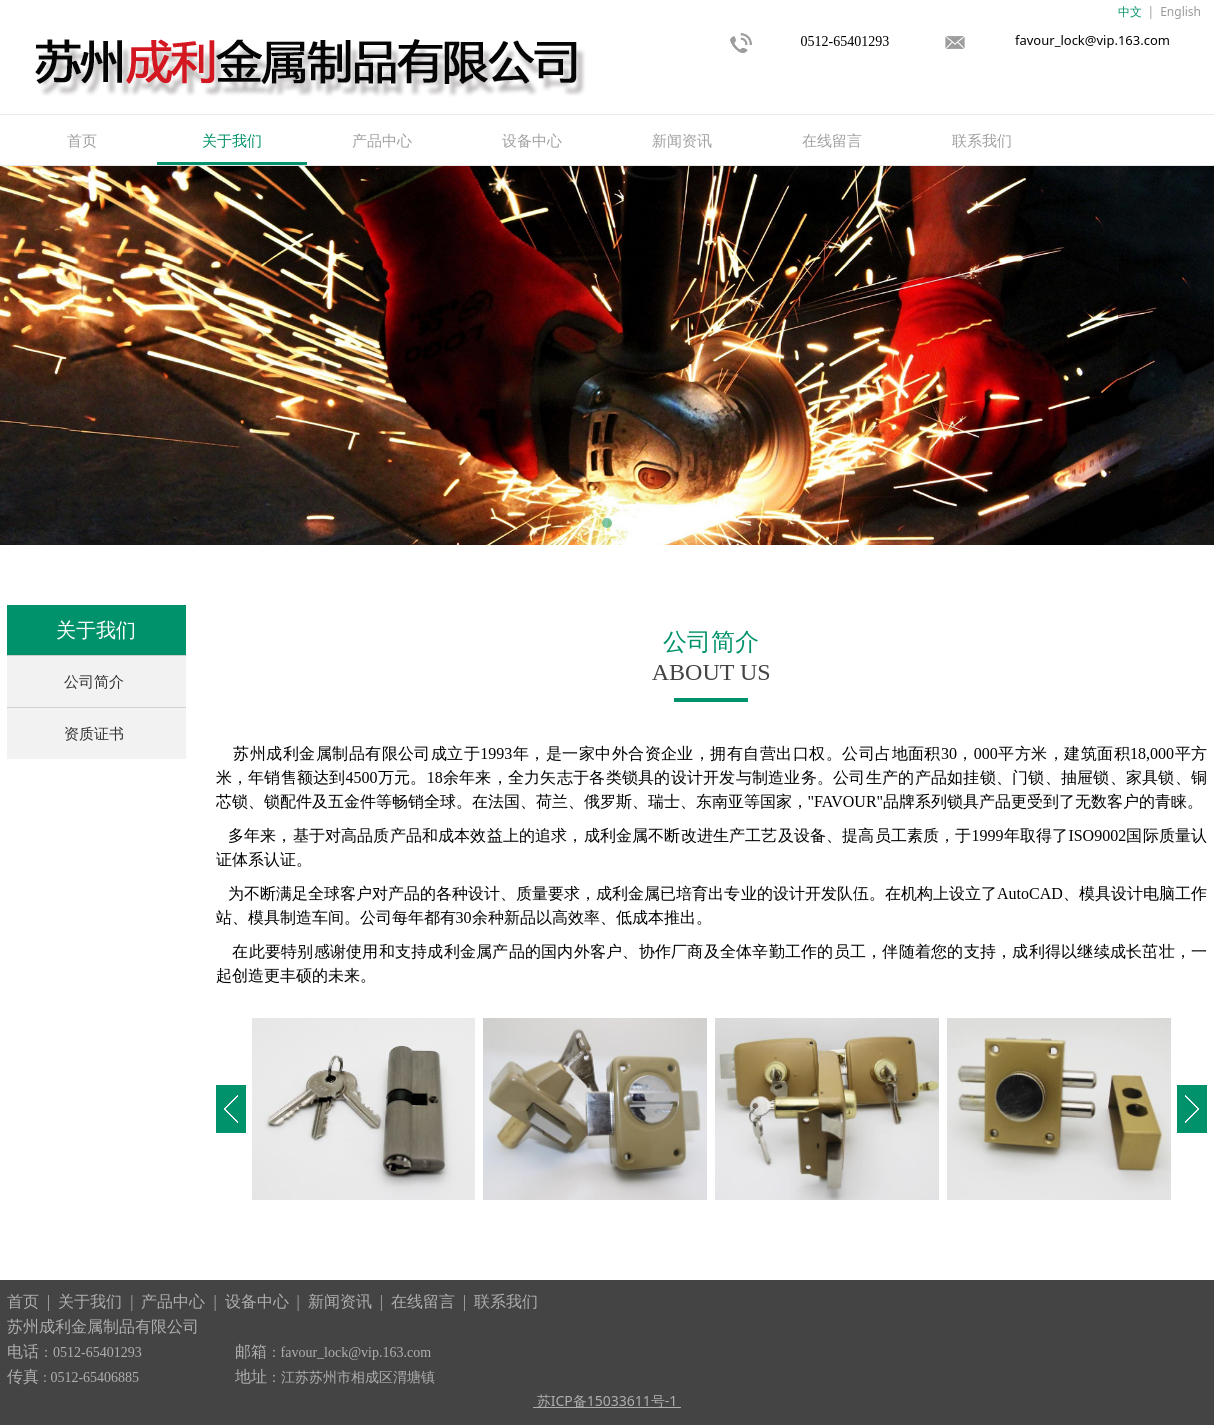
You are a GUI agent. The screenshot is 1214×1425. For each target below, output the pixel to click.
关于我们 (232, 140)
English (1180, 11)
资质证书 (94, 733)
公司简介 (94, 681)
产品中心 (382, 140)
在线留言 (832, 140)
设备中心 (532, 140)
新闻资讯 (682, 140)
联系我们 (982, 140)
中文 (1130, 11)
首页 (82, 140)
